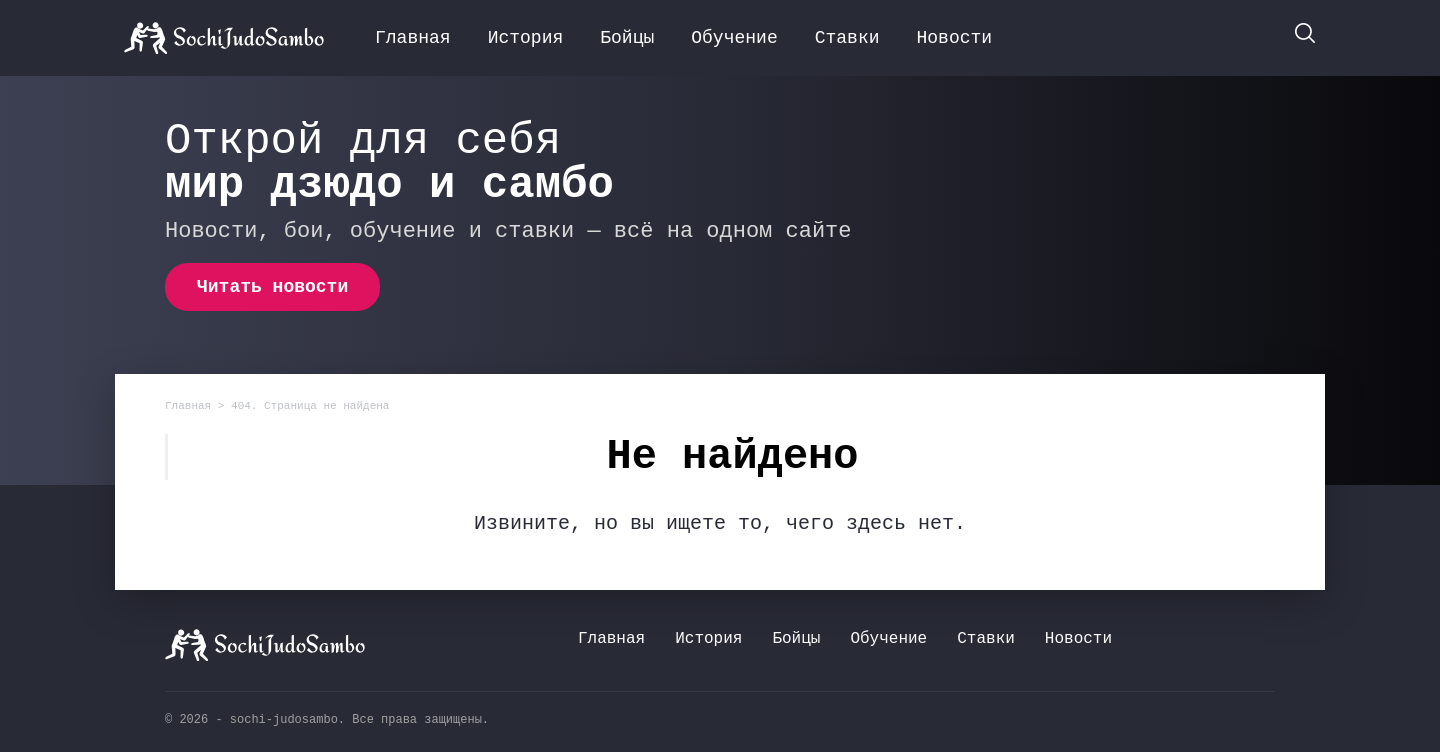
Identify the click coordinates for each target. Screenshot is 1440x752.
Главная (413, 38)
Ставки (847, 38)
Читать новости (272, 287)
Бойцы (627, 38)
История (526, 38)
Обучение (734, 38)
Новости (955, 38)
